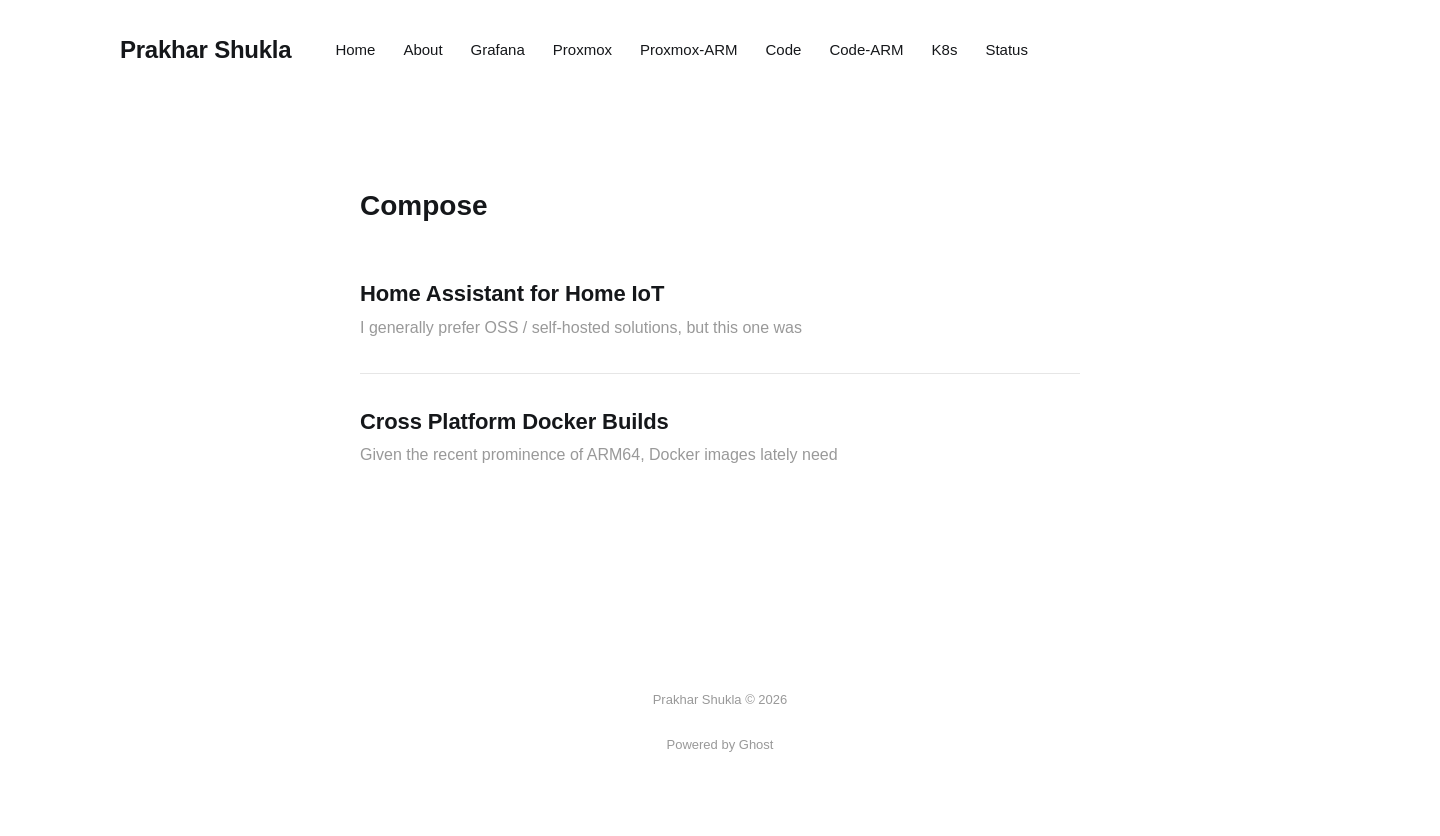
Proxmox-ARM (689, 49)
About (422, 49)
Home (355, 49)
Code (784, 49)
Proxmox (582, 49)
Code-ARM (866, 49)
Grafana (498, 49)
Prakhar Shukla (205, 50)
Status (1006, 49)
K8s (945, 49)
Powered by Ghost (720, 744)
